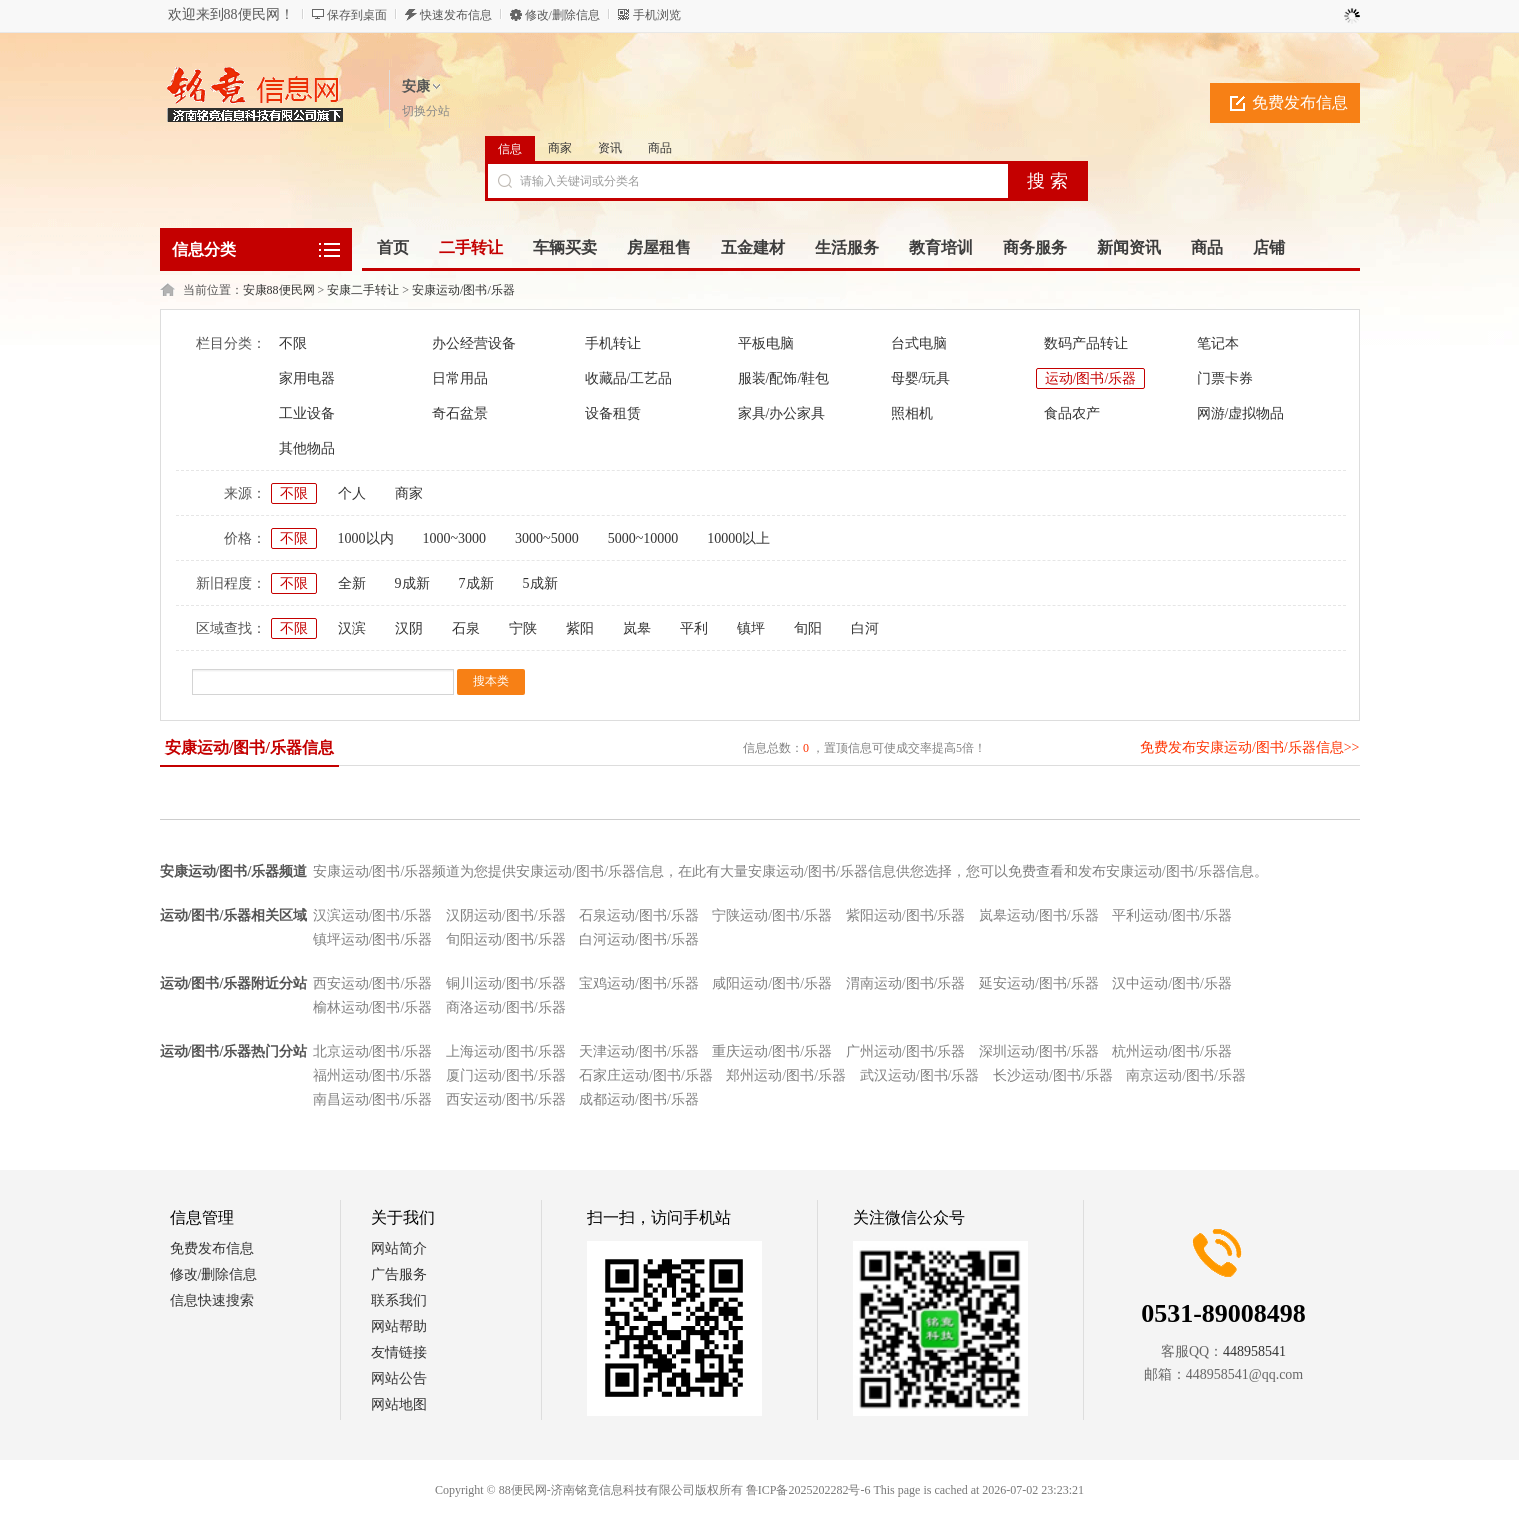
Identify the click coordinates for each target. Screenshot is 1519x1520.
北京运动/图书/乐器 (373, 1051)
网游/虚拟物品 (1241, 413)
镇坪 (751, 628)
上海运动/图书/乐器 (506, 1051)
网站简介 (399, 1248)
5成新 (540, 583)
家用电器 (307, 378)
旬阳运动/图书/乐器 (506, 939)
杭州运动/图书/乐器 (1172, 1051)
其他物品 (307, 448)
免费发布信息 (1300, 102)
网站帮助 (399, 1326)
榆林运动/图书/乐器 (373, 1007)
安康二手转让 (363, 290)
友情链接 (399, 1352)
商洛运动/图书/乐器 (506, 1007)
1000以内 (366, 538)
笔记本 (1218, 343)
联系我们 (399, 1300)
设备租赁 (613, 413)
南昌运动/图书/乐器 (373, 1099)
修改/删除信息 (562, 15)
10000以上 (738, 538)
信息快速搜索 (212, 1300)
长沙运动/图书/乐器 (1053, 1075)
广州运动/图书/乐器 (906, 1051)
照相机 (912, 413)
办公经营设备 (474, 343)
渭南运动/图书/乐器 (906, 983)
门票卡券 (1225, 378)
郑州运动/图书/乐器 (786, 1075)
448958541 (1254, 1351)
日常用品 (460, 378)
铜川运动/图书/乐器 (506, 983)
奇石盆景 (460, 413)
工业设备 (307, 413)
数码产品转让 (1086, 343)
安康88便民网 (279, 290)
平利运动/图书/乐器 (1172, 915)
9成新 (412, 583)
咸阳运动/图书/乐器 (772, 983)
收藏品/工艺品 (629, 378)
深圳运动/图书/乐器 (1039, 1051)
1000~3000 (455, 538)
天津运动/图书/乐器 (639, 1051)
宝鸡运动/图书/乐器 (639, 983)
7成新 (476, 583)
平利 (694, 628)
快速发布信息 (456, 15)
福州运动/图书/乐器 (373, 1075)
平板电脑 (766, 343)
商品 (660, 148)
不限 (293, 343)
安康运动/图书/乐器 (463, 290)
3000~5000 (547, 538)
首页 (393, 247)
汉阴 (409, 628)
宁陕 (523, 628)
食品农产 (1072, 413)
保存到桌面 (357, 15)
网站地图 (399, 1404)
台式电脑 (919, 343)
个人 (352, 493)
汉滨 (352, 628)
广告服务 (399, 1274)
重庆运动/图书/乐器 (772, 1051)
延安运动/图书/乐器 (1039, 983)
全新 (352, 583)
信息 (510, 149)
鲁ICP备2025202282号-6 (808, 1490)
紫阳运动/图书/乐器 (906, 915)
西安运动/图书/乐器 (373, 983)
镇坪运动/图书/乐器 (373, 939)
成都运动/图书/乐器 (639, 1099)
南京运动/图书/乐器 (1186, 1075)
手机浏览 (657, 15)
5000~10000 (643, 538)
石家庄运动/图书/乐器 (646, 1075)
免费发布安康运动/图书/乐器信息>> (1250, 747)
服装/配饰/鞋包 (784, 378)
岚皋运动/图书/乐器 (1039, 915)
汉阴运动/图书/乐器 (506, 915)
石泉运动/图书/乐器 (639, 915)
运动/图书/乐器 (1091, 378)
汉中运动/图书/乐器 (1172, 983)
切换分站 (426, 111)
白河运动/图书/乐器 (639, 939)
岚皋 (637, 628)
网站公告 (399, 1378)
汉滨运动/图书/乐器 (373, 915)
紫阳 (580, 628)
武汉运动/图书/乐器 (920, 1075)
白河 (865, 628)
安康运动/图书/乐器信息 (249, 747)
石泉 (466, 628)
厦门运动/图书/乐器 (506, 1075)
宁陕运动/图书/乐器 (772, 915)
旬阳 (808, 628)
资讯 (610, 148)
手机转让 (613, 343)
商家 (560, 148)
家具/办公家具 (782, 413)
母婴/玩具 (921, 378)
